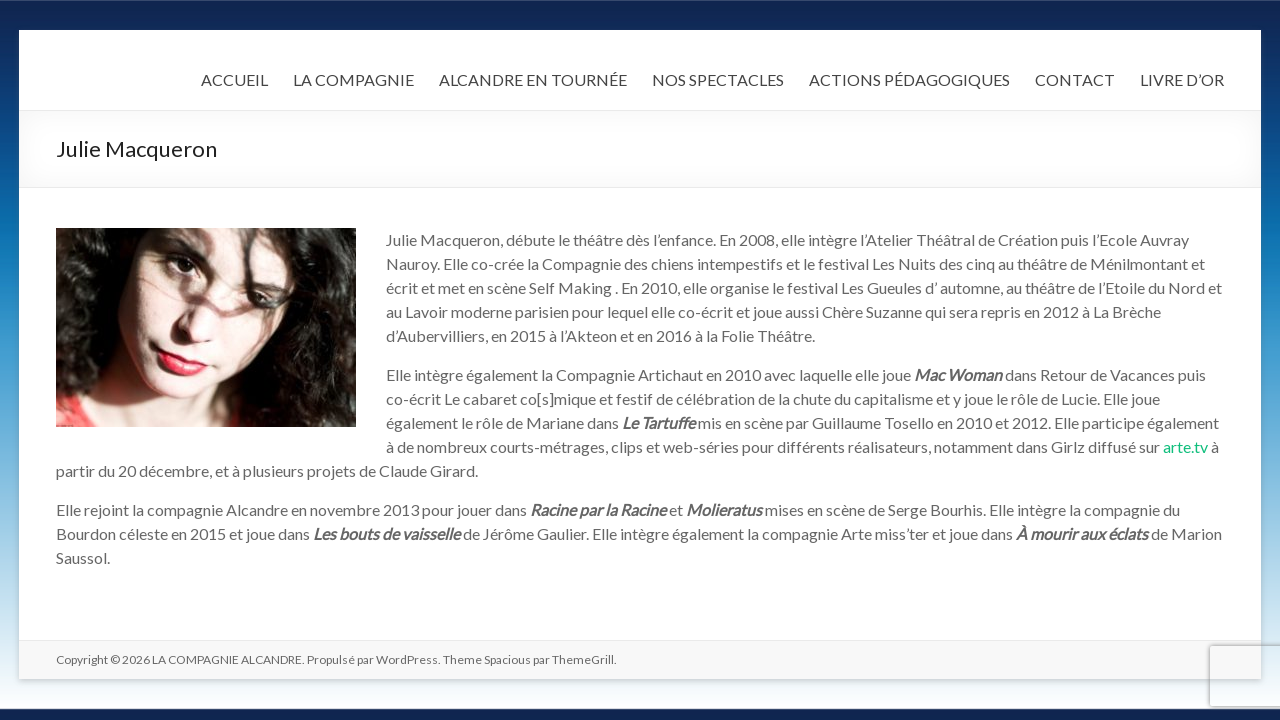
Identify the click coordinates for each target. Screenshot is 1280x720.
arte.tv (1185, 446)
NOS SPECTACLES (718, 79)
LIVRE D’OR (1182, 79)
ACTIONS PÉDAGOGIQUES (909, 79)
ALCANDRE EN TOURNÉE (533, 79)
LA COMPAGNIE (353, 79)
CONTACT (1075, 79)
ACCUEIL (234, 79)
